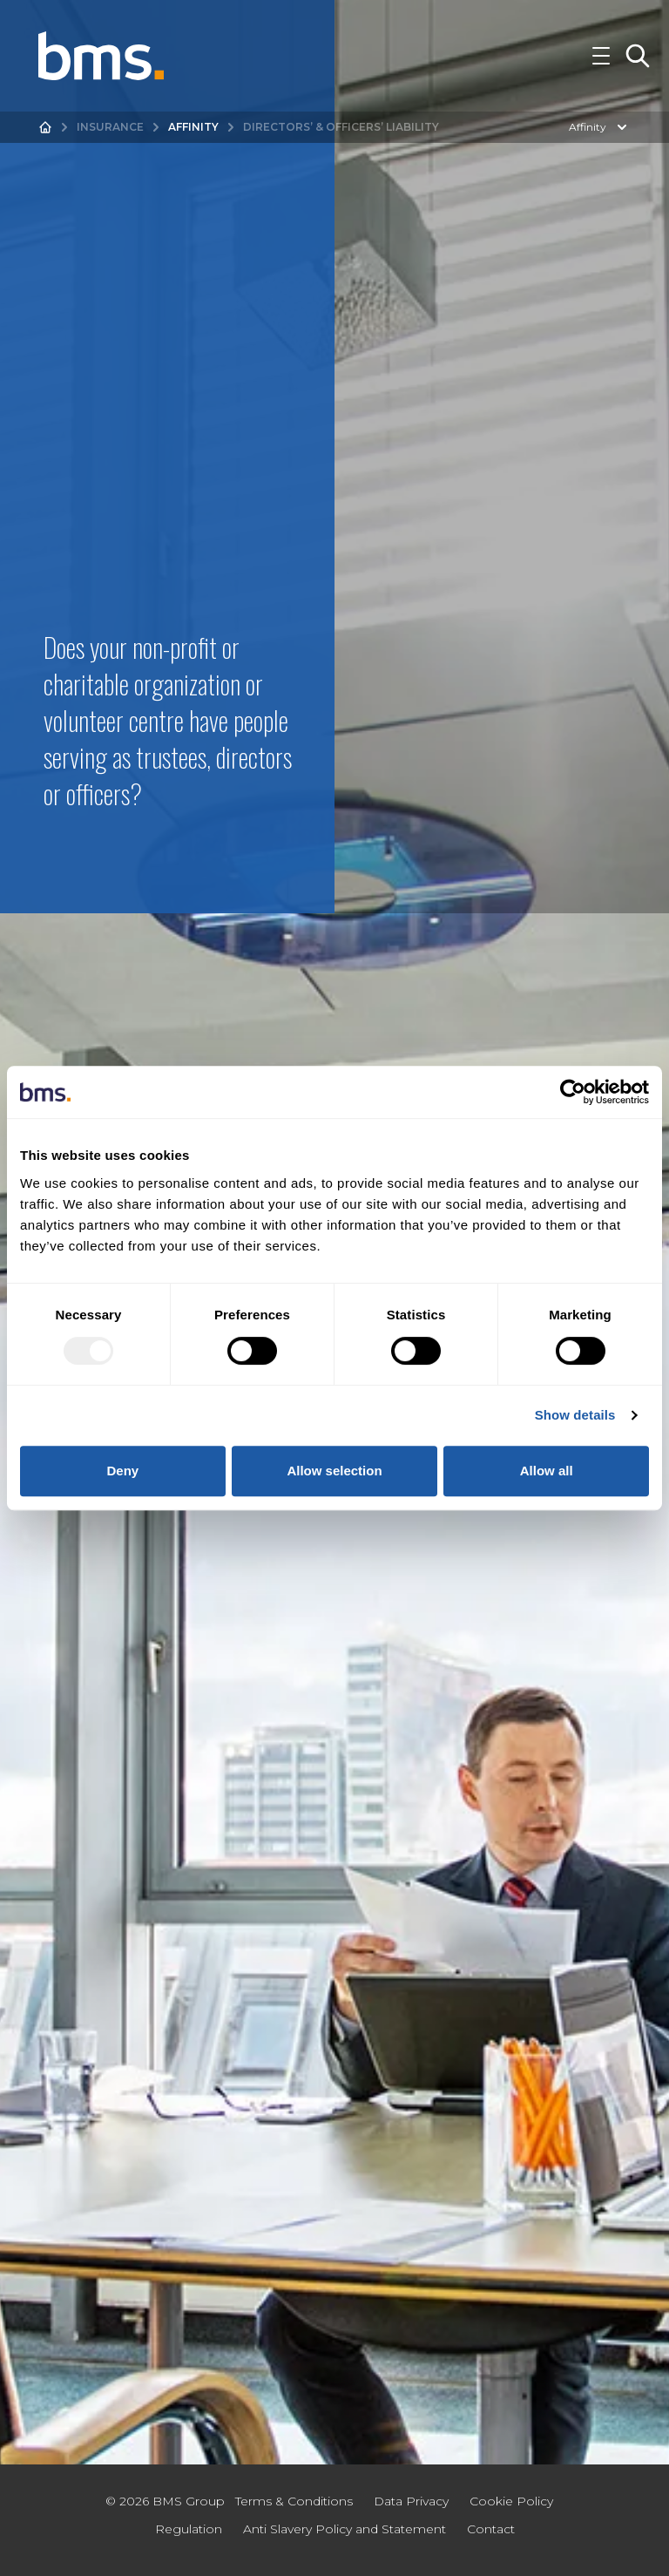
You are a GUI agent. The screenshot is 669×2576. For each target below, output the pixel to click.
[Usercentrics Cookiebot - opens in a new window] (573, 1092)
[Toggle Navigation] (601, 55)
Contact (491, 2529)
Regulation (188, 2529)
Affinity (193, 126)
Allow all (546, 1470)
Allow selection (334, 1470)
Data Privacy (411, 2501)
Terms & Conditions (294, 2501)
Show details (575, 1414)
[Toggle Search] (638, 56)
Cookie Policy (511, 2501)
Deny (122, 1470)
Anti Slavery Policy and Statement (344, 2529)
